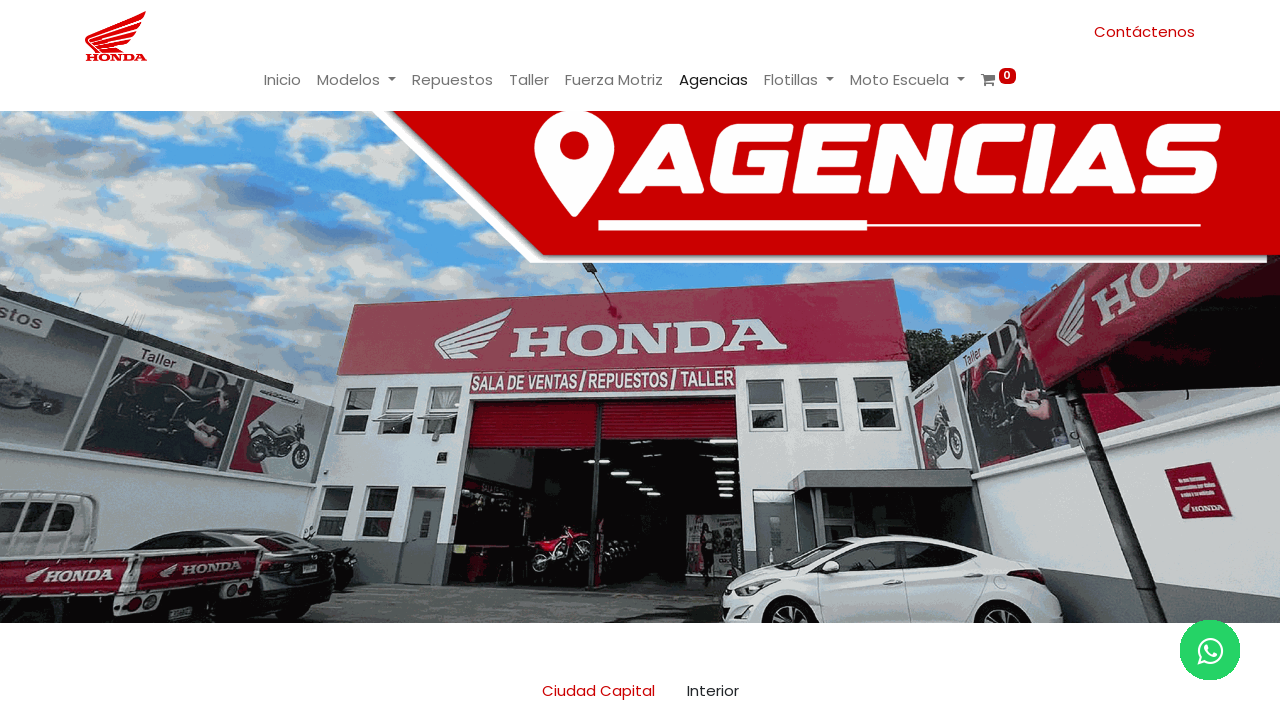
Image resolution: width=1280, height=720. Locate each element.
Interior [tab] (713, 690)
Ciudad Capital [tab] (598, 690)
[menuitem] (282, 80)
